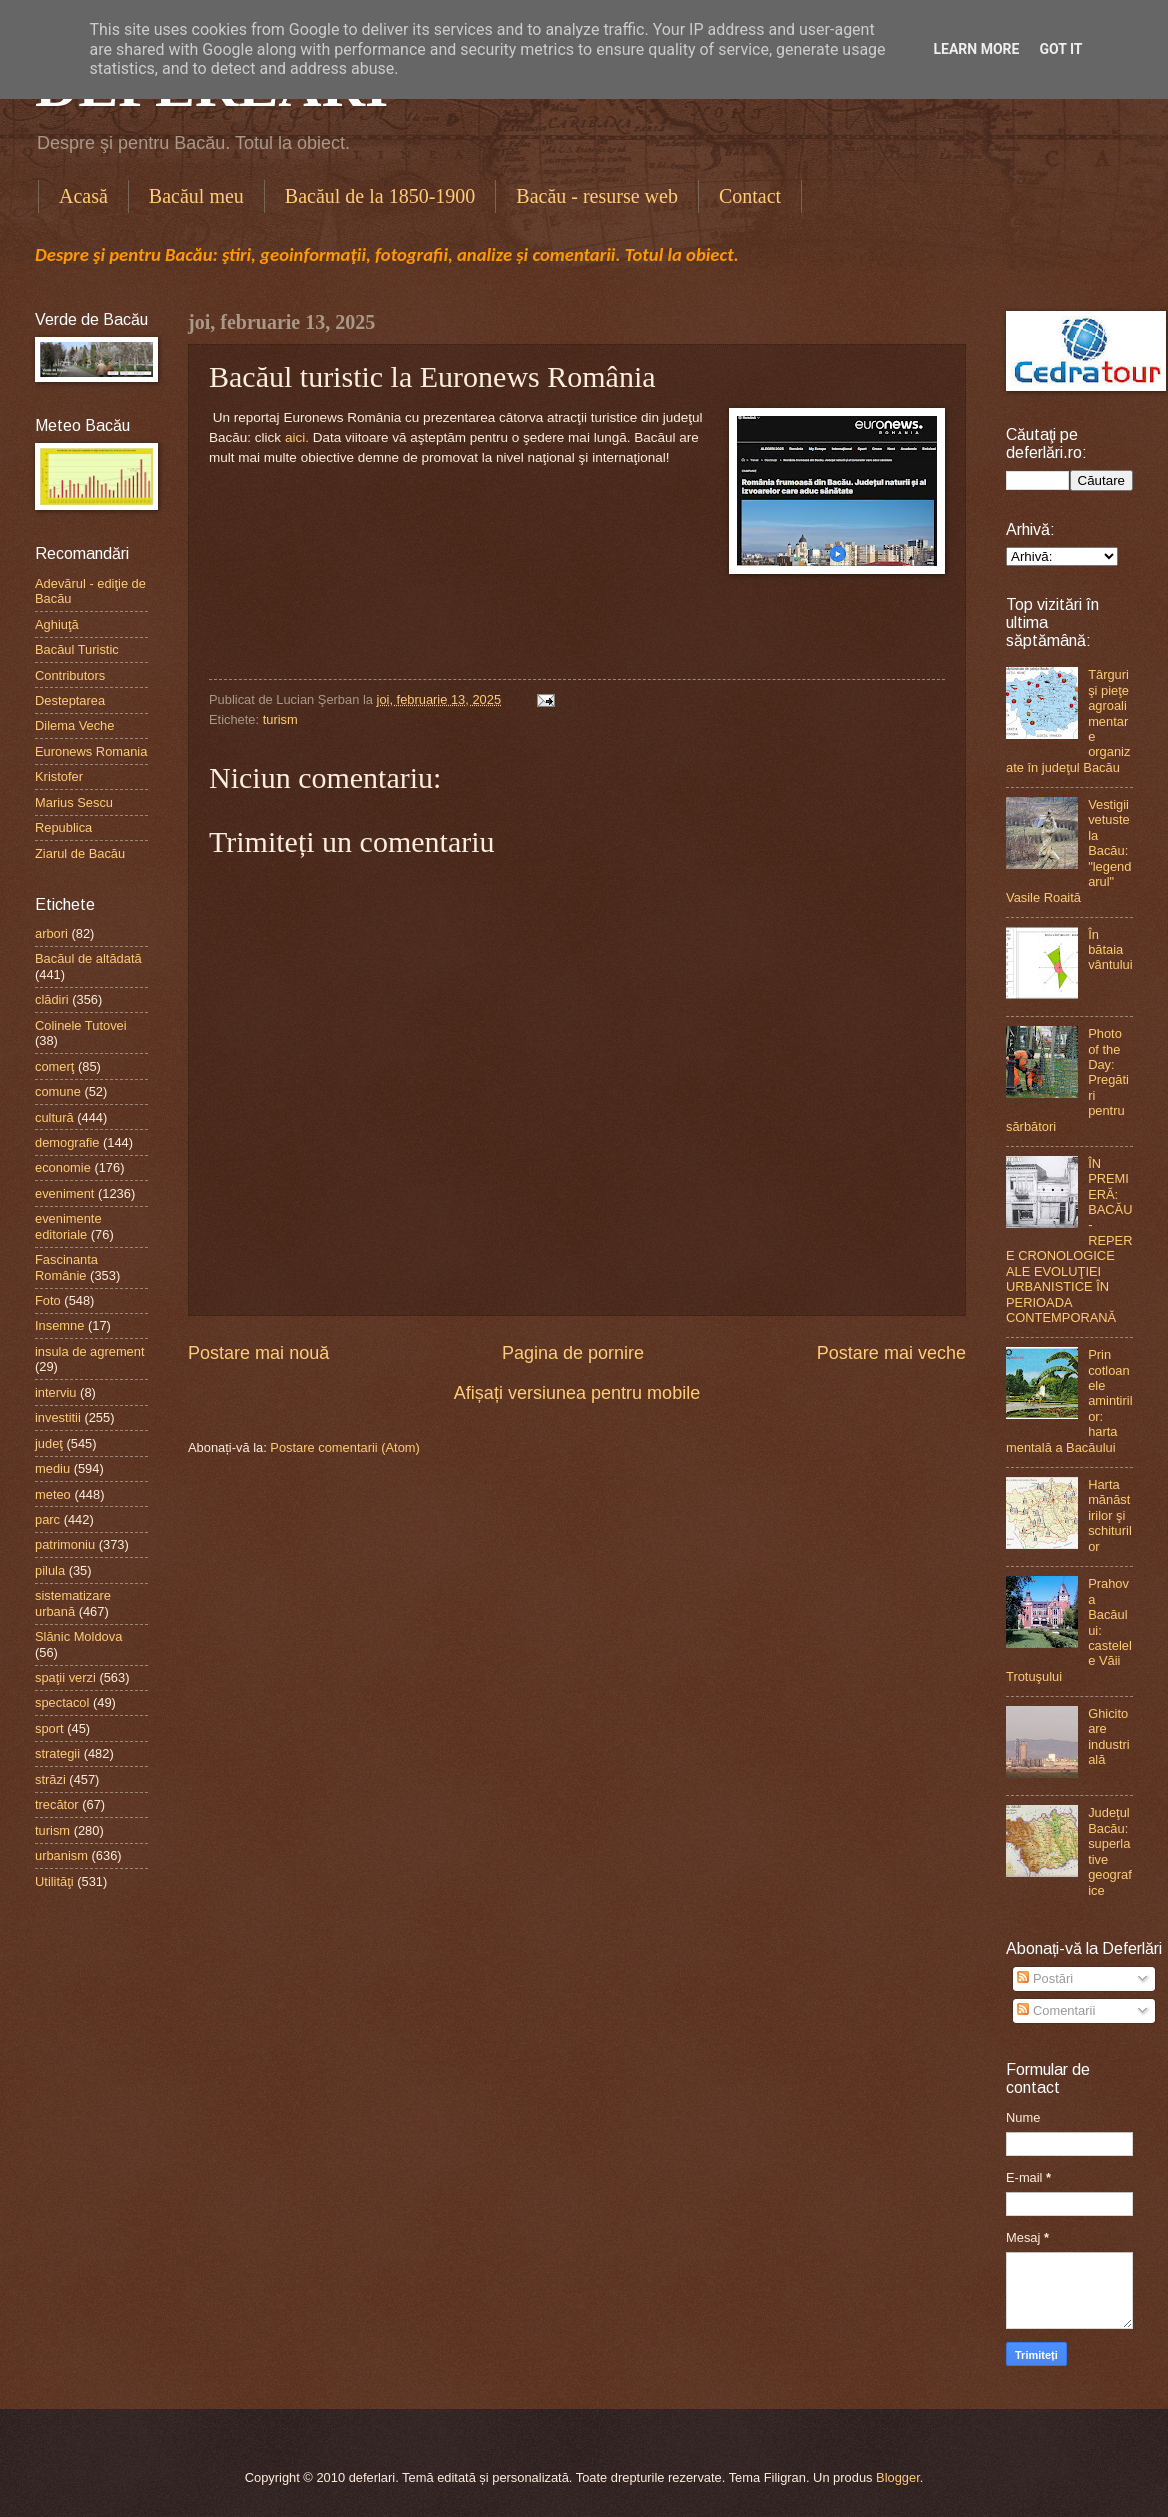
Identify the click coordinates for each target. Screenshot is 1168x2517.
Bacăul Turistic (77, 649)
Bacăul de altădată (88, 958)
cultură (54, 1117)
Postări (1045, 1978)
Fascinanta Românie (66, 1267)
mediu (52, 1468)
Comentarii (1056, 2010)
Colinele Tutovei (81, 1025)
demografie (67, 1142)
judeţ (49, 1443)
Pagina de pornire (573, 1353)
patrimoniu (65, 1544)
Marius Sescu (74, 802)
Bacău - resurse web (597, 196)
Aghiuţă (57, 624)
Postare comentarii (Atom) (345, 1447)
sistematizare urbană (73, 1603)
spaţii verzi (65, 1677)
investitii (58, 1417)
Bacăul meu (196, 196)
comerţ (54, 1066)
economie (63, 1167)
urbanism (61, 1855)
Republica (63, 827)
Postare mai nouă (258, 1353)
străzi (50, 1779)
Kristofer (59, 776)
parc (47, 1519)
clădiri (52, 999)
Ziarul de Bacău (80, 853)
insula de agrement (90, 1351)
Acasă (83, 196)
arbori (51, 933)
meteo (53, 1494)
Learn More (976, 49)
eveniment (64, 1193)
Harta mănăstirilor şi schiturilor (1110, 1515)
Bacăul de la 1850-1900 (380, 196)
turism (280, 719)
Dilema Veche (74, 725)
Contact (750, 196)
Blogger (898, 2477)
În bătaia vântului (1110, 950)
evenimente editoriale (68, 1226)
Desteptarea (70, 700)
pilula (50, 1570)
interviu (56, 1392)
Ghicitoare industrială (1109, 1736)
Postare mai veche (891, 1353)
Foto (48, 1300)
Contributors (70, 675)
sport (49, 1728)
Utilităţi (54, 1881)
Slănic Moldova (78, 1636)
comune (58, 1091)
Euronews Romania (91, 751)
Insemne (59, 1325)
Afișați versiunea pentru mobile (577, 1393)
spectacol (62, 1702)
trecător (57, 1804)
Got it (1060, 49)
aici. (297, 437)
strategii (57, 1753)
